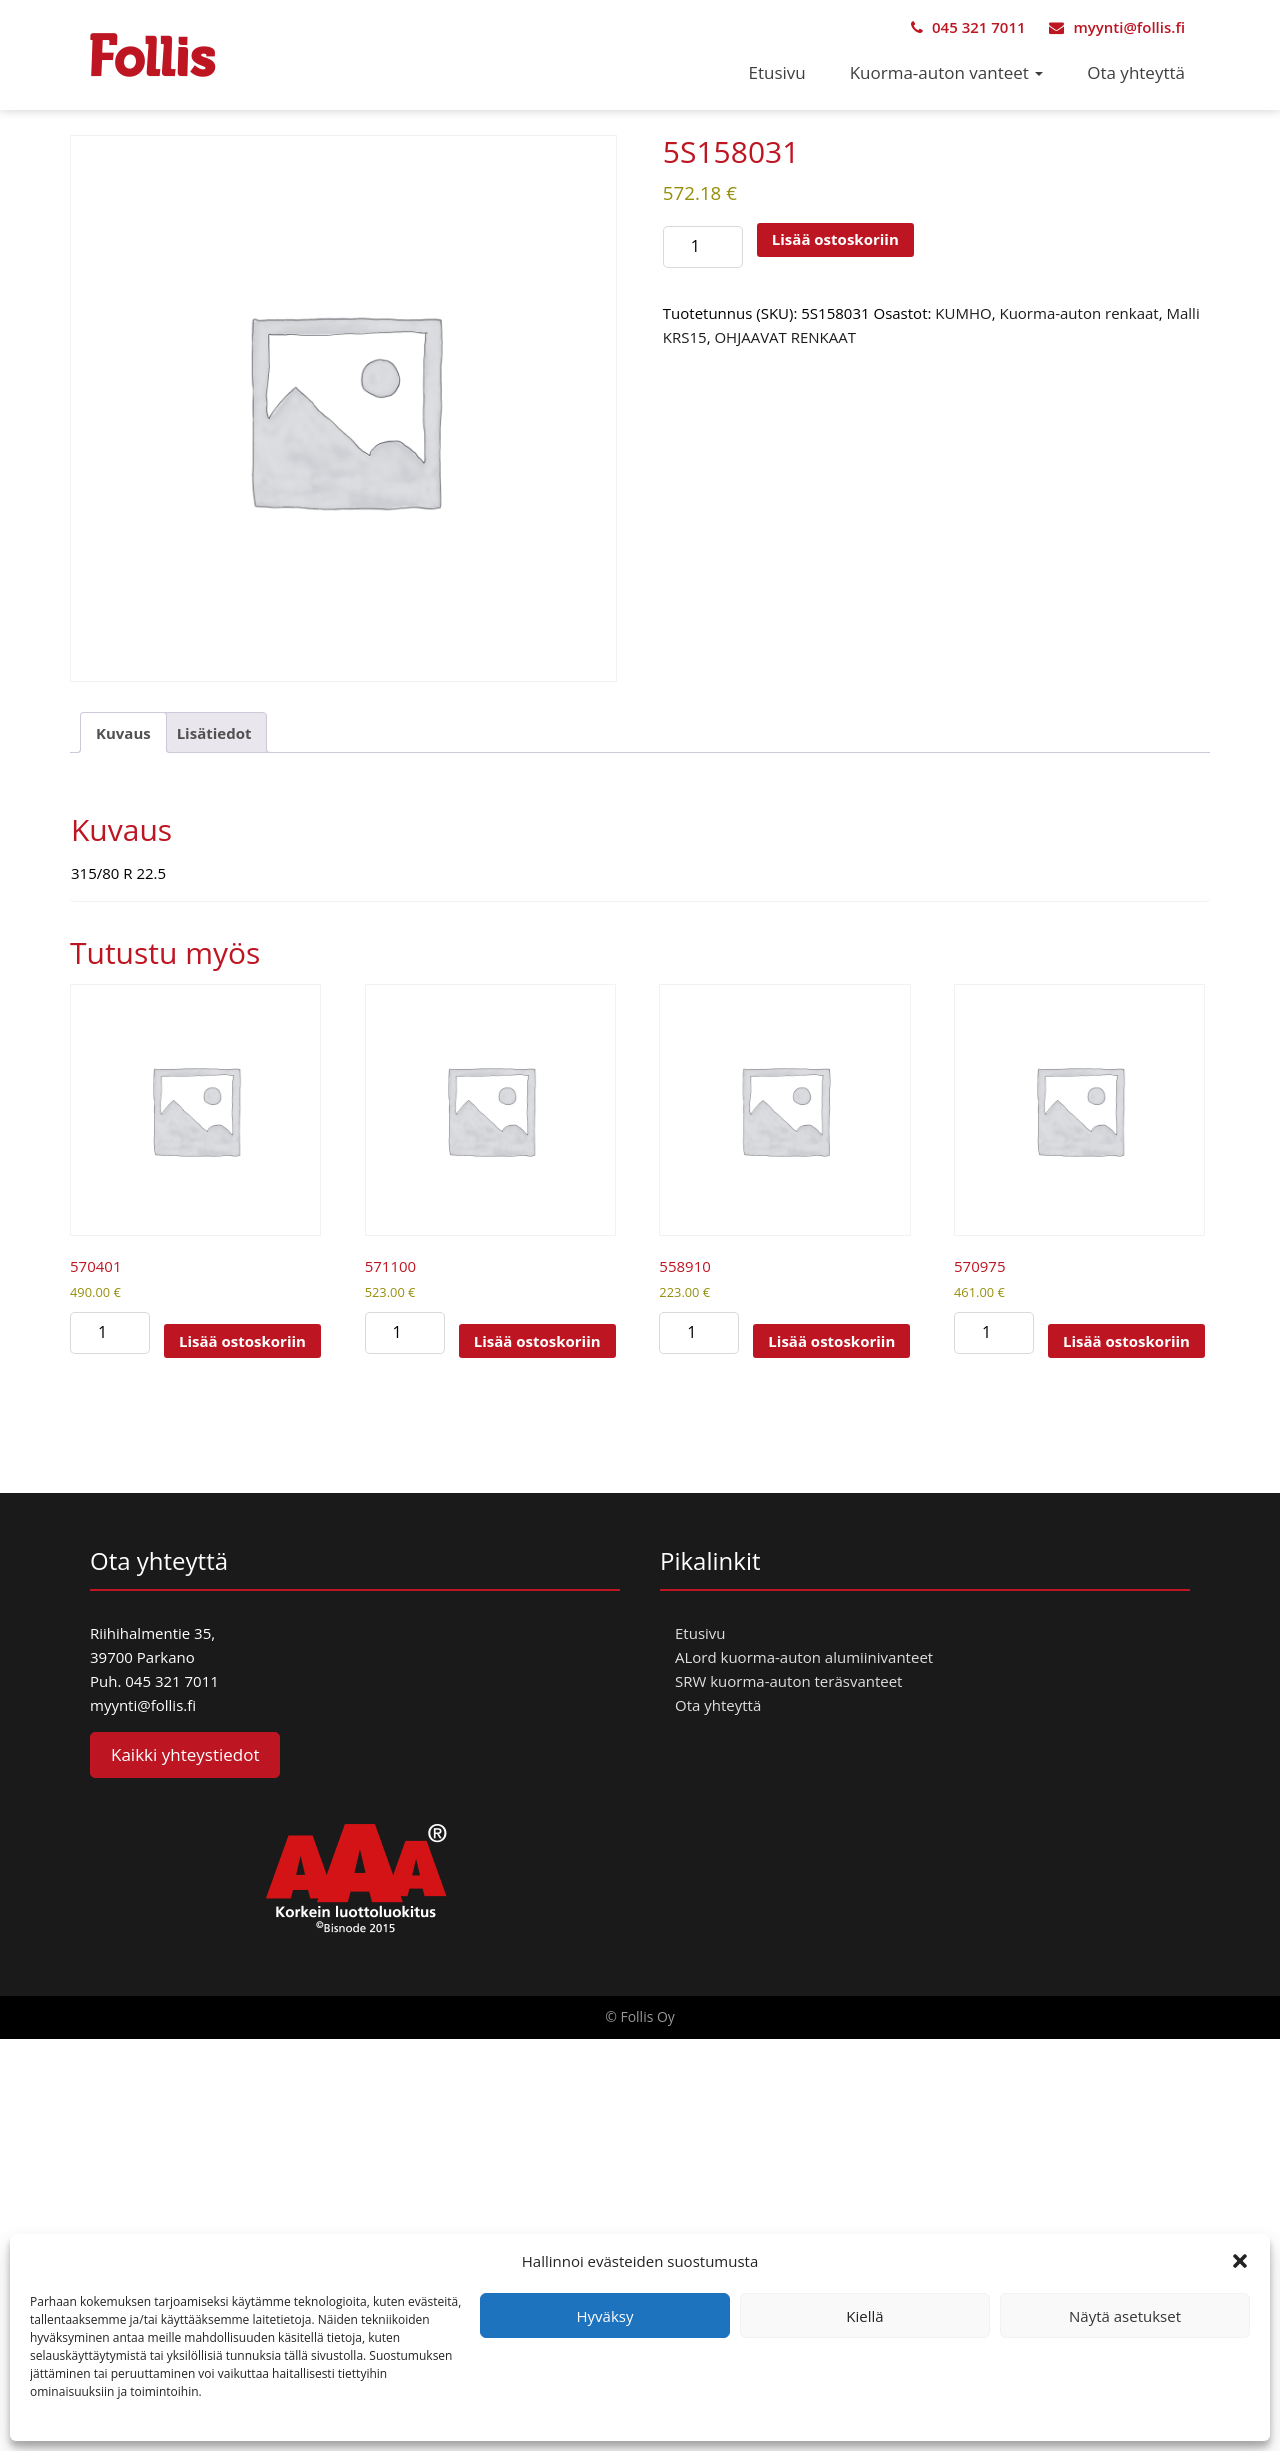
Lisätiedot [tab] (214, 733)
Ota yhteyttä (1136, 72)
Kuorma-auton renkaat (1078, 313)
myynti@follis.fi (1117, 27)
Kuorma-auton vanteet (947, 72)
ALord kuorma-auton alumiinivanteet (804, 1657)
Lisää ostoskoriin (835, 239)
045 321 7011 (968, 27)
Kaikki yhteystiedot (185, 1754)
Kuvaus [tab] (123, 733)
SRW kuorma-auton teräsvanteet (788, 1681)
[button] (1240, 2261)
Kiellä (864, 2316)
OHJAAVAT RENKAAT (785, 337)
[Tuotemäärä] (703, 247)
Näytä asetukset (1125, 2316)
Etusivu (777, 72)
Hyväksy (605, 2316)
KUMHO (963, 313)
